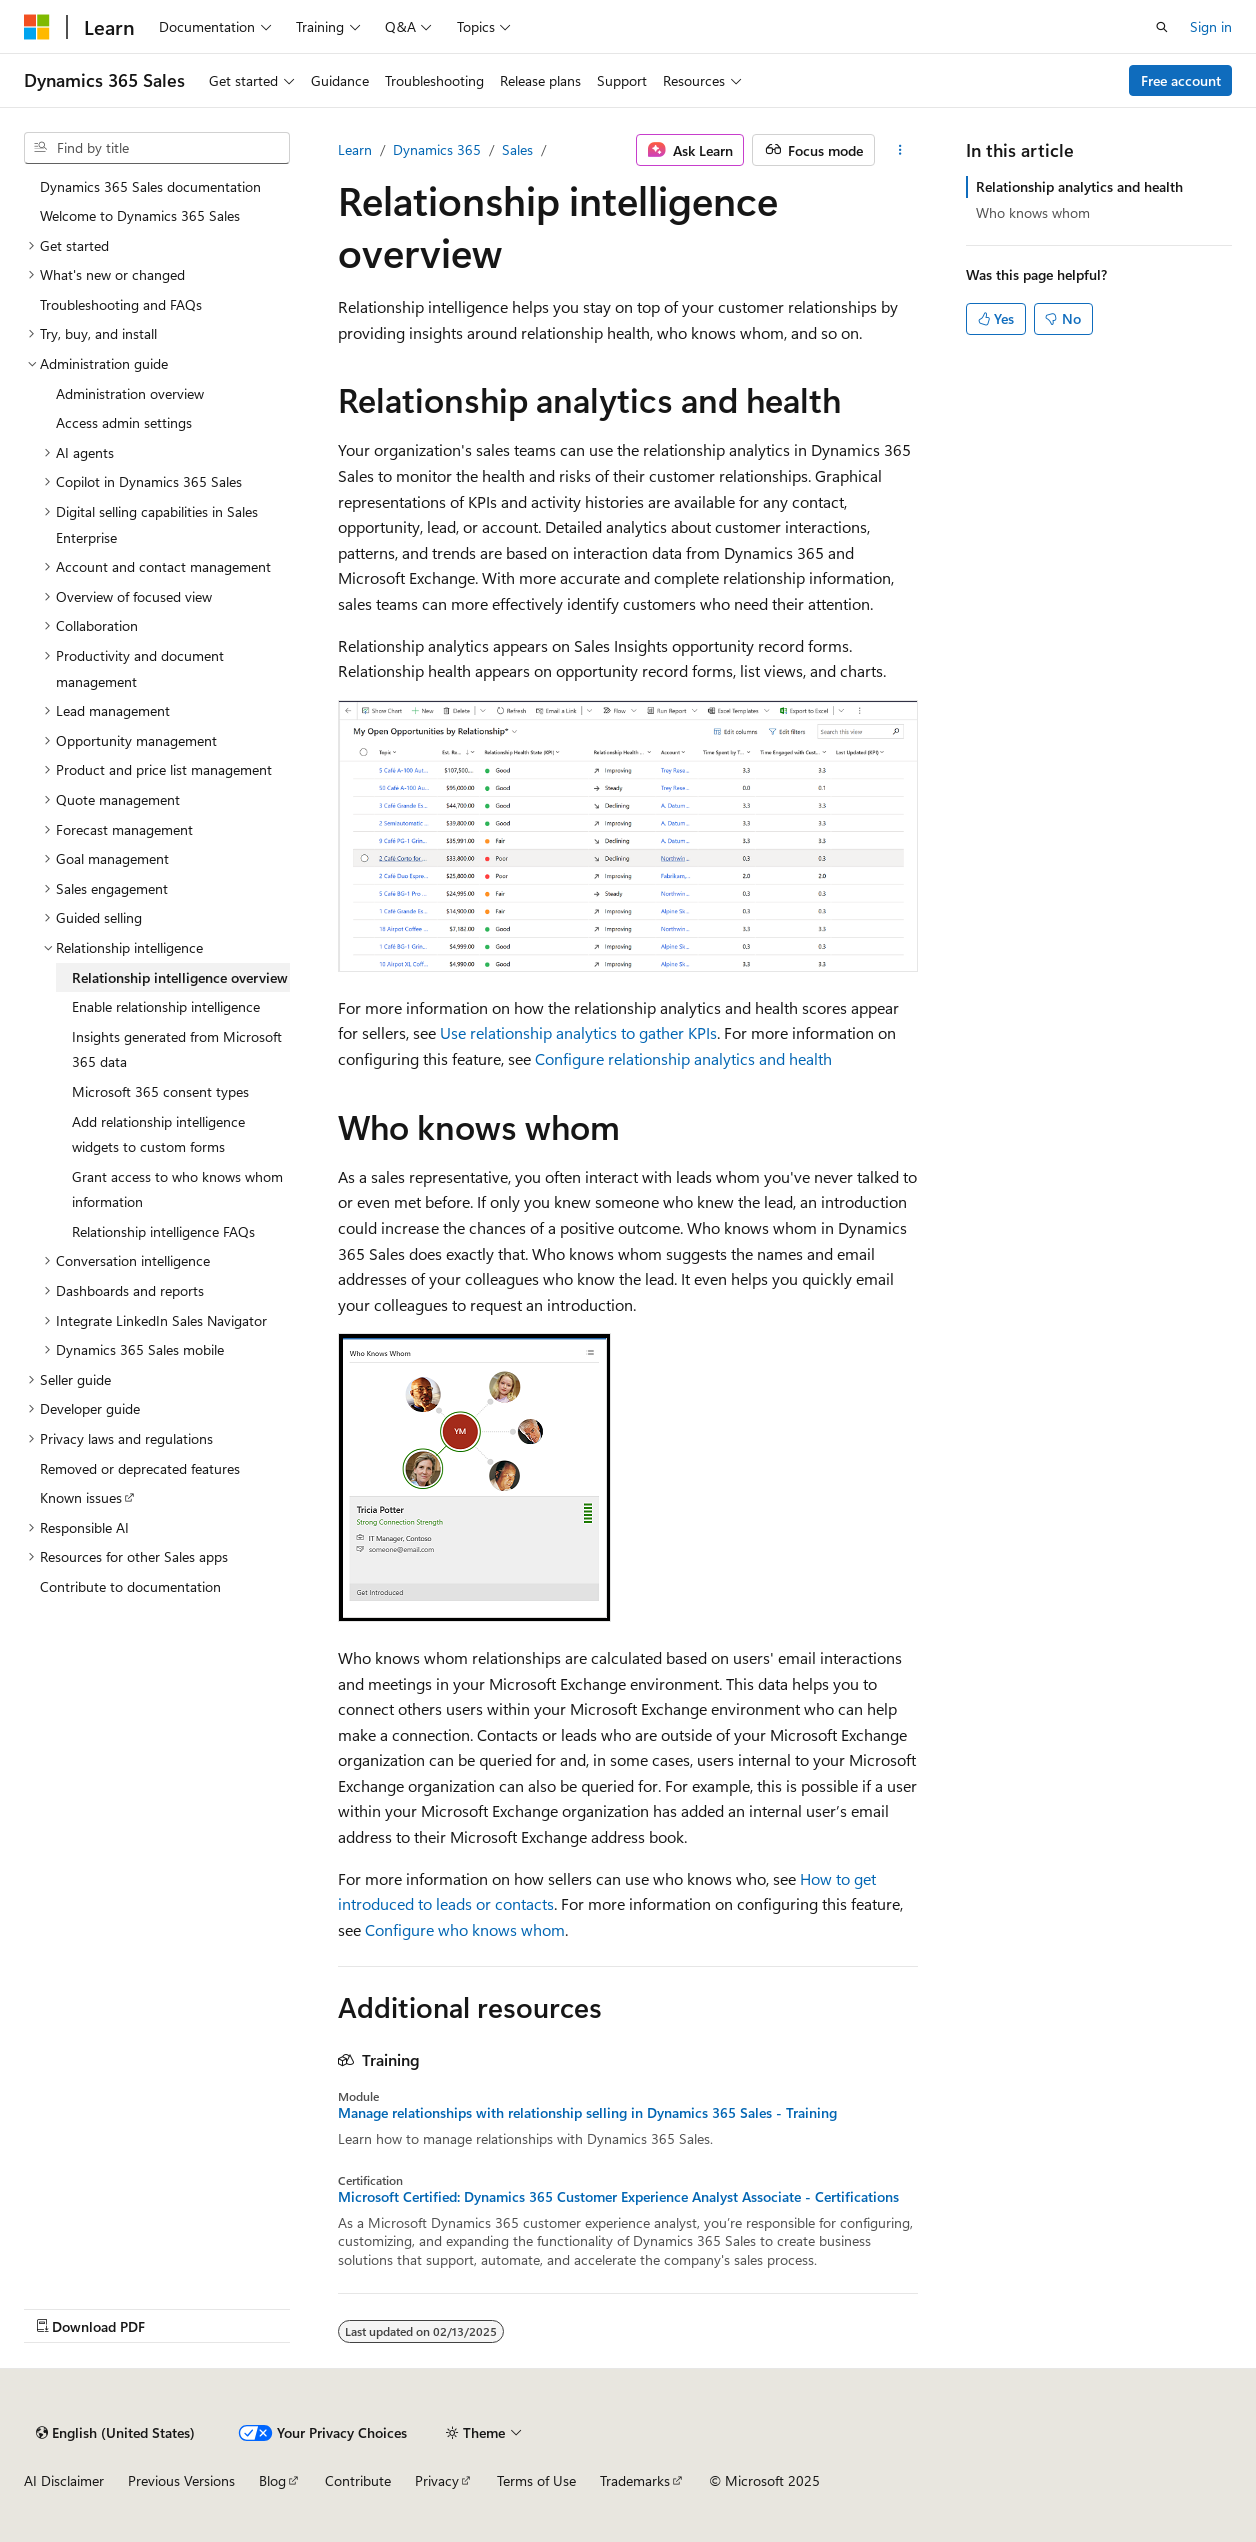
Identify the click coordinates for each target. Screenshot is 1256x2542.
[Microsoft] (37, 27)
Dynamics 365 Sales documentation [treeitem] (150, 186)
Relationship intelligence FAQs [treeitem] (163, 1231)
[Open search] (1162, 27)
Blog (272, 2480)
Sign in (1211, 26)
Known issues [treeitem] (81, 1497)
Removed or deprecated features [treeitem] (140, 1468)
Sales (517, 149)
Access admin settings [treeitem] (124, 422)
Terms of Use (536, 2480)
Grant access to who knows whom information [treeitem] (177, 1189)
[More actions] (900, 150)
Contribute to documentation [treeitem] (130, 1586)
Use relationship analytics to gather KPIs (578, 1032)
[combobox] (157, 148)
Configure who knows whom (465, 1929)
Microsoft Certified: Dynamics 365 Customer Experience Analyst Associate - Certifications (618, 2197)
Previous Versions (181, 2480)
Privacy (437, 2480)
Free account (1181, 80)
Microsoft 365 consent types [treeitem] (160, 1091)
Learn (355, 149)
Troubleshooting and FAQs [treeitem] (121, 304)
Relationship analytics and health (1079, 186)
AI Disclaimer (64, 2480)
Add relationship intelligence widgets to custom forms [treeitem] (158, 1134)
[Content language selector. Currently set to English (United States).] (115, 2433)
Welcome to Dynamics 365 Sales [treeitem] (140, 215)
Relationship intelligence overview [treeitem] (180, 977)
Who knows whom (1033, 212)
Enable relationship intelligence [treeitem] (166, 1006)
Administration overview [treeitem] (130, 393)
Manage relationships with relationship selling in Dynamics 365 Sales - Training (587, 2113)
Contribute (358, 2480)
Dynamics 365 (437, 149)
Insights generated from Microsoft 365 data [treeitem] (177, 1049)
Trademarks (635, 2480)
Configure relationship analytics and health (683, 1058)
